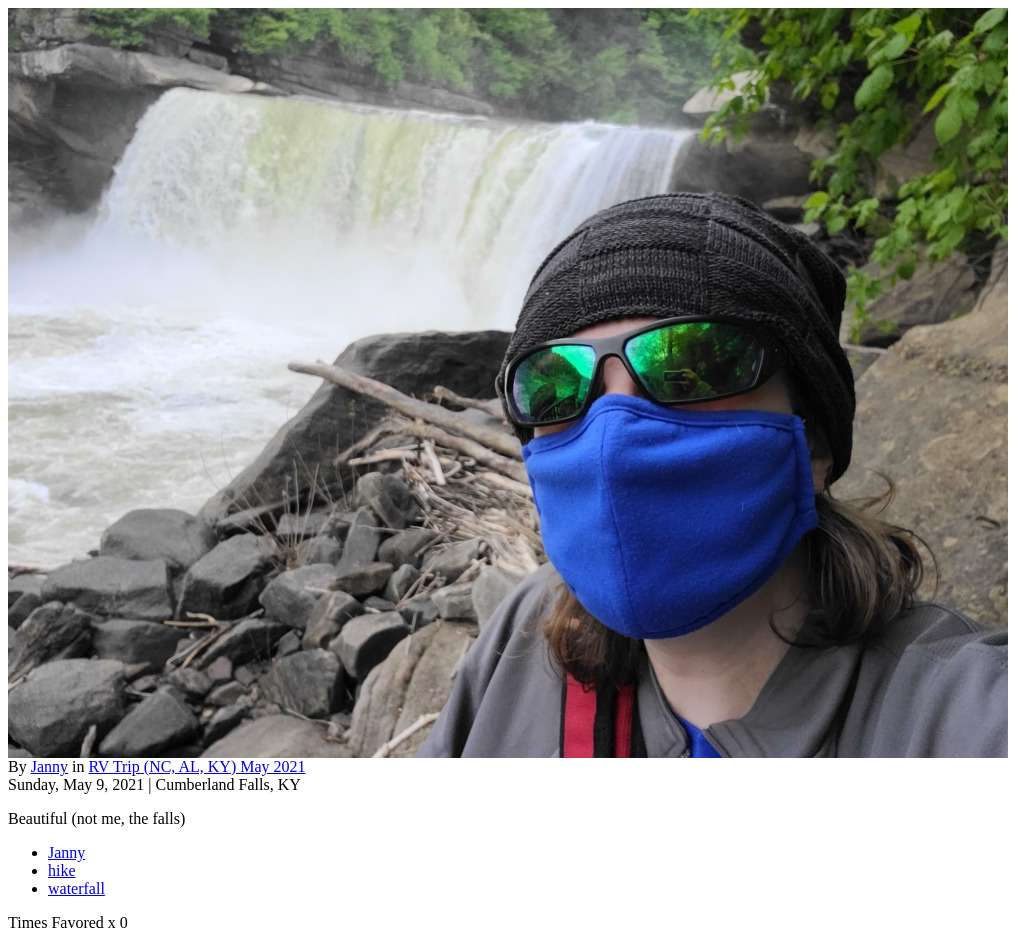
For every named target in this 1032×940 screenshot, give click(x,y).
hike (62, 870)
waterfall (76, 888)
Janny (49, 766)
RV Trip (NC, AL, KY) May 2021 (196, 766)
